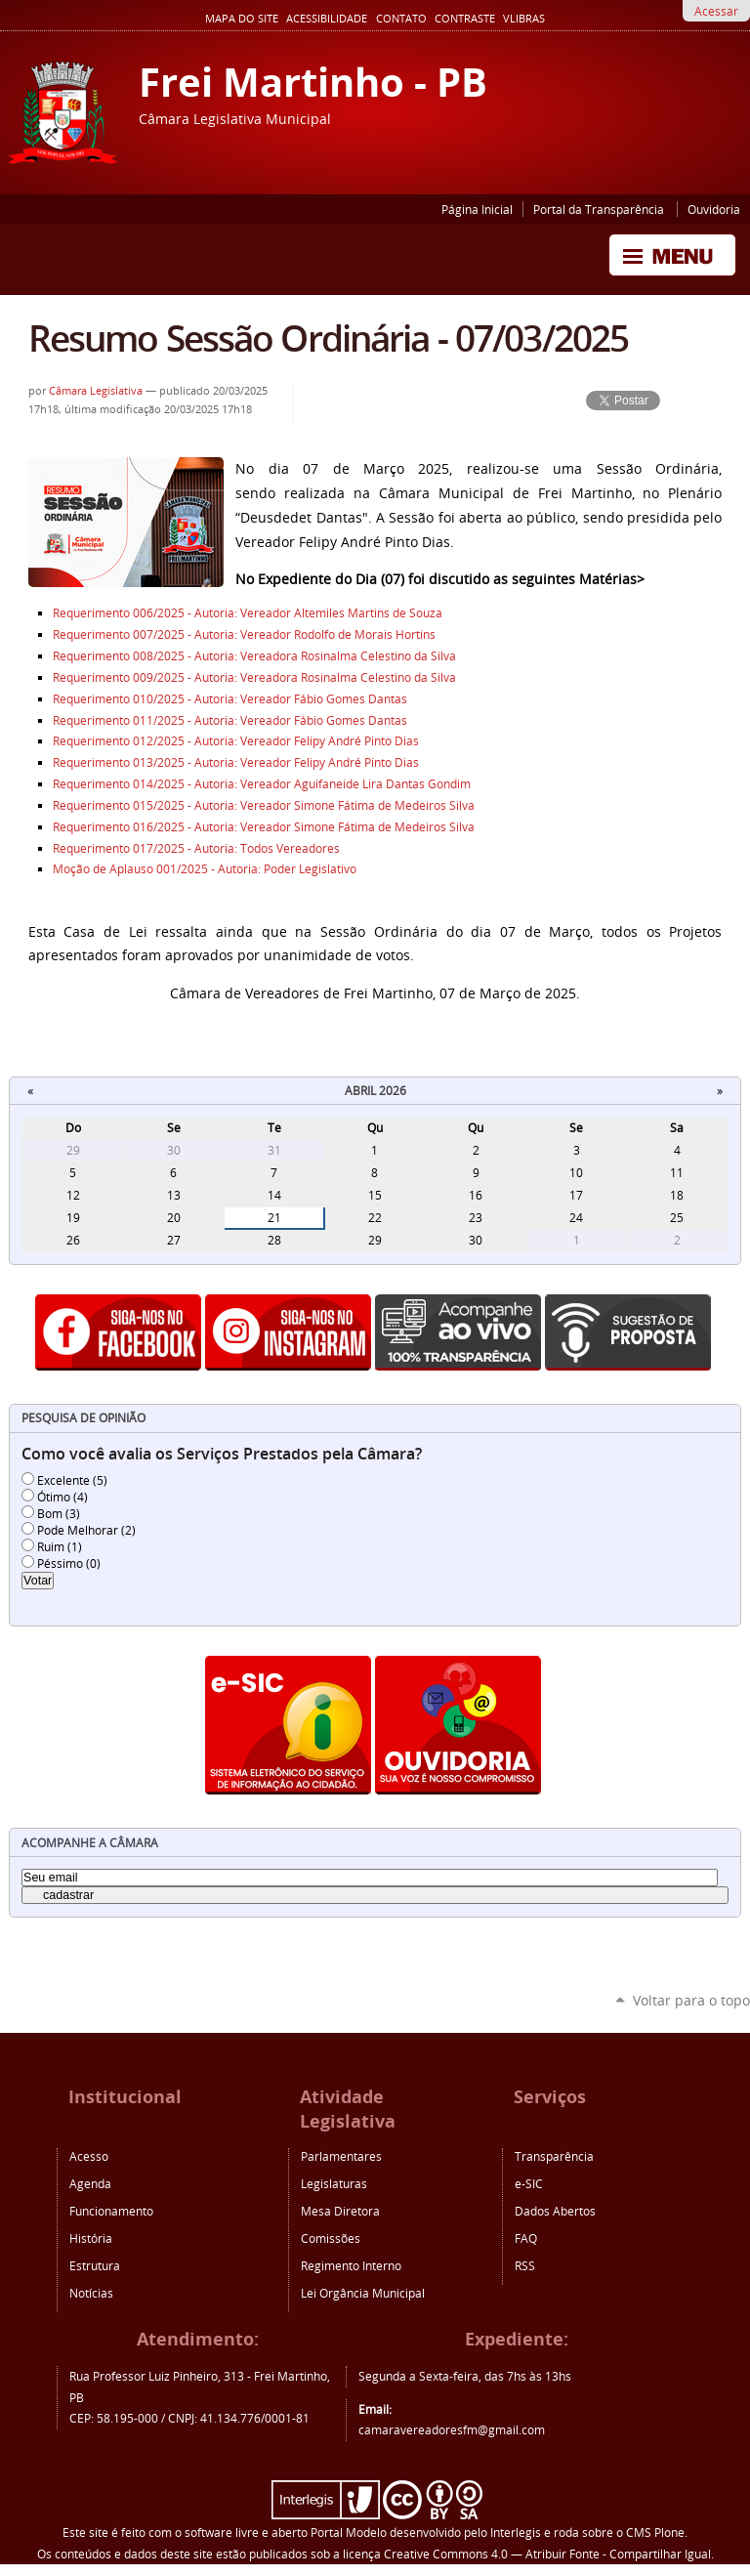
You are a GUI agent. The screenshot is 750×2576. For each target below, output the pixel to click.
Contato (401, 18)
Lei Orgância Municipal (363, 2293)
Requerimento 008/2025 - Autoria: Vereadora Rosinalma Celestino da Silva (254, 656)
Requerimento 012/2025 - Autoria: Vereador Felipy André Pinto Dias (236, 741)
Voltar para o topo (691, 2000)
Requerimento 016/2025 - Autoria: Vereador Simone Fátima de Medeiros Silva (264, 827)
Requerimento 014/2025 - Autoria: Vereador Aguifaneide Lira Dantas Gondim (262, 784)
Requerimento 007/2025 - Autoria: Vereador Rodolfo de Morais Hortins (244, 634)
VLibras (524, 18)
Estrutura (94, 2265)
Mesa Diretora (340, 2210)
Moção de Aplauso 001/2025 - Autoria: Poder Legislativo (204, 869)
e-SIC (529, 2183)
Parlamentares (341, 2156)
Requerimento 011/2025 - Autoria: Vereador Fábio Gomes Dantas (231, 720)
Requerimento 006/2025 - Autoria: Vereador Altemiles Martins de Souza (247, 613)
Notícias (91, 2293)
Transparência (554, 2156)
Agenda (90, 2183)
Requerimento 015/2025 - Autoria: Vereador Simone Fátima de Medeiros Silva (264, 805)
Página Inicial (477, 209)
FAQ (526, 2238)
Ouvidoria (714, 209)
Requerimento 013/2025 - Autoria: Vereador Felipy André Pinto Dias (236, 762)
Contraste (465, 18)
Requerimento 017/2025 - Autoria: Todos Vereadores (196, 848)
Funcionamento (111, 2210)
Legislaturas (334, 2183)
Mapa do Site (241, 18)
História (90, 2238)
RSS (525, 2265)
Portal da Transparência (600, 209)
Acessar (716, 11)
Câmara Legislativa (96, 391)
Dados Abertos (555, 2210)
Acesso (88, 2156)
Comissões (330, 2238)
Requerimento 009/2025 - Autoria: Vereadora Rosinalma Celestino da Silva (254, 677)
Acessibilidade (326, 18)
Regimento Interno (351, 2265)
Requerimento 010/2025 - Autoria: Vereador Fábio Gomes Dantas (231, 699)
